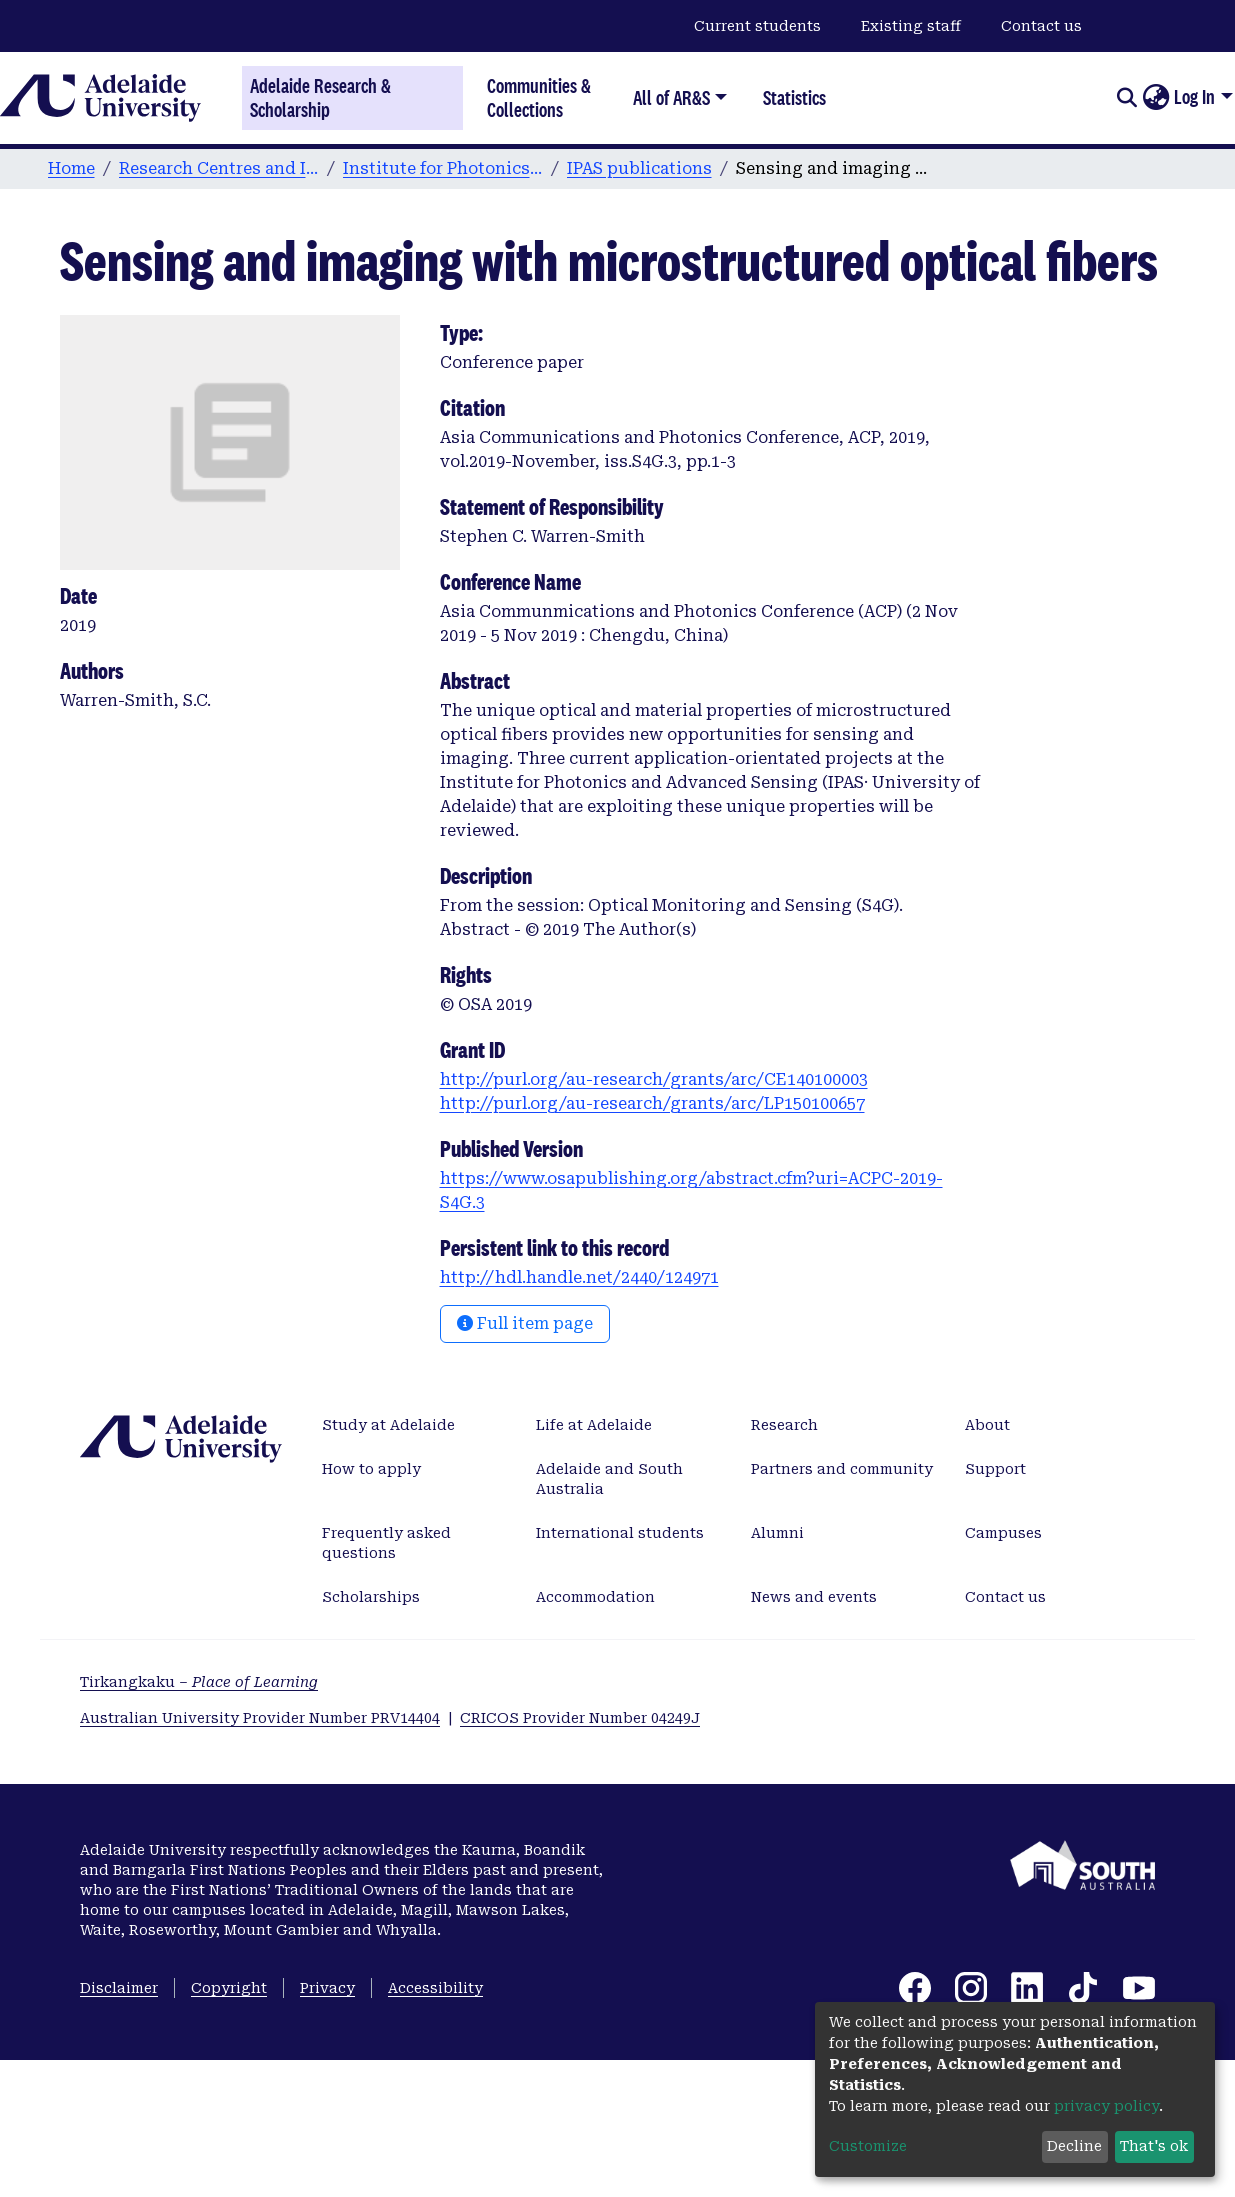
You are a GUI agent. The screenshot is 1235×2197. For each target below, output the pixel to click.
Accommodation (595, 1597)
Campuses (1003, 1533)
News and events (814, 1597)
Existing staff (911, 26)
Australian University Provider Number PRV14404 (260, 1718)
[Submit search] (1126, 98)
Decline (1074, 2146)
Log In (1194, 97)
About (987, 1425)
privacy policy (1106, 2106)
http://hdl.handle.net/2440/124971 (579, 1277)
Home (71, 168)
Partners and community (842, 1469)
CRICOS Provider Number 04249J (580, 1718)
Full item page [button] (525, 1323)
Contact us (1041, 26)
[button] (1155, 98)
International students (620, 1533)
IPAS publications (639, 168)
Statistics (794, 97)
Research (784, 1425)
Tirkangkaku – (199, 1682)
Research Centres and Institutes (219, 168)
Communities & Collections (539, 97)
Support (995, 1469)
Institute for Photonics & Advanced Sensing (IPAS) (443, 168)
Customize (868, 2146)
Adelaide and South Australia (609, 1479)
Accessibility (435, 1988)
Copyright (229, 1988)
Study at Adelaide (388, 1425)
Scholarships (371, 1597)
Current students (757, 26)
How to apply (371, 1469)
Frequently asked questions (386, 1543)
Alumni (777, 1533)
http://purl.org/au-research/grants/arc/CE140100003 (654, 1079)
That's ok (1154, 2146)
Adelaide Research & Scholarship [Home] (320, 98)
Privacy (327, 1988)
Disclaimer (119, 1988)
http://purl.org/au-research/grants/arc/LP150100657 (652, 1103)
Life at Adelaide (594, 1425)
